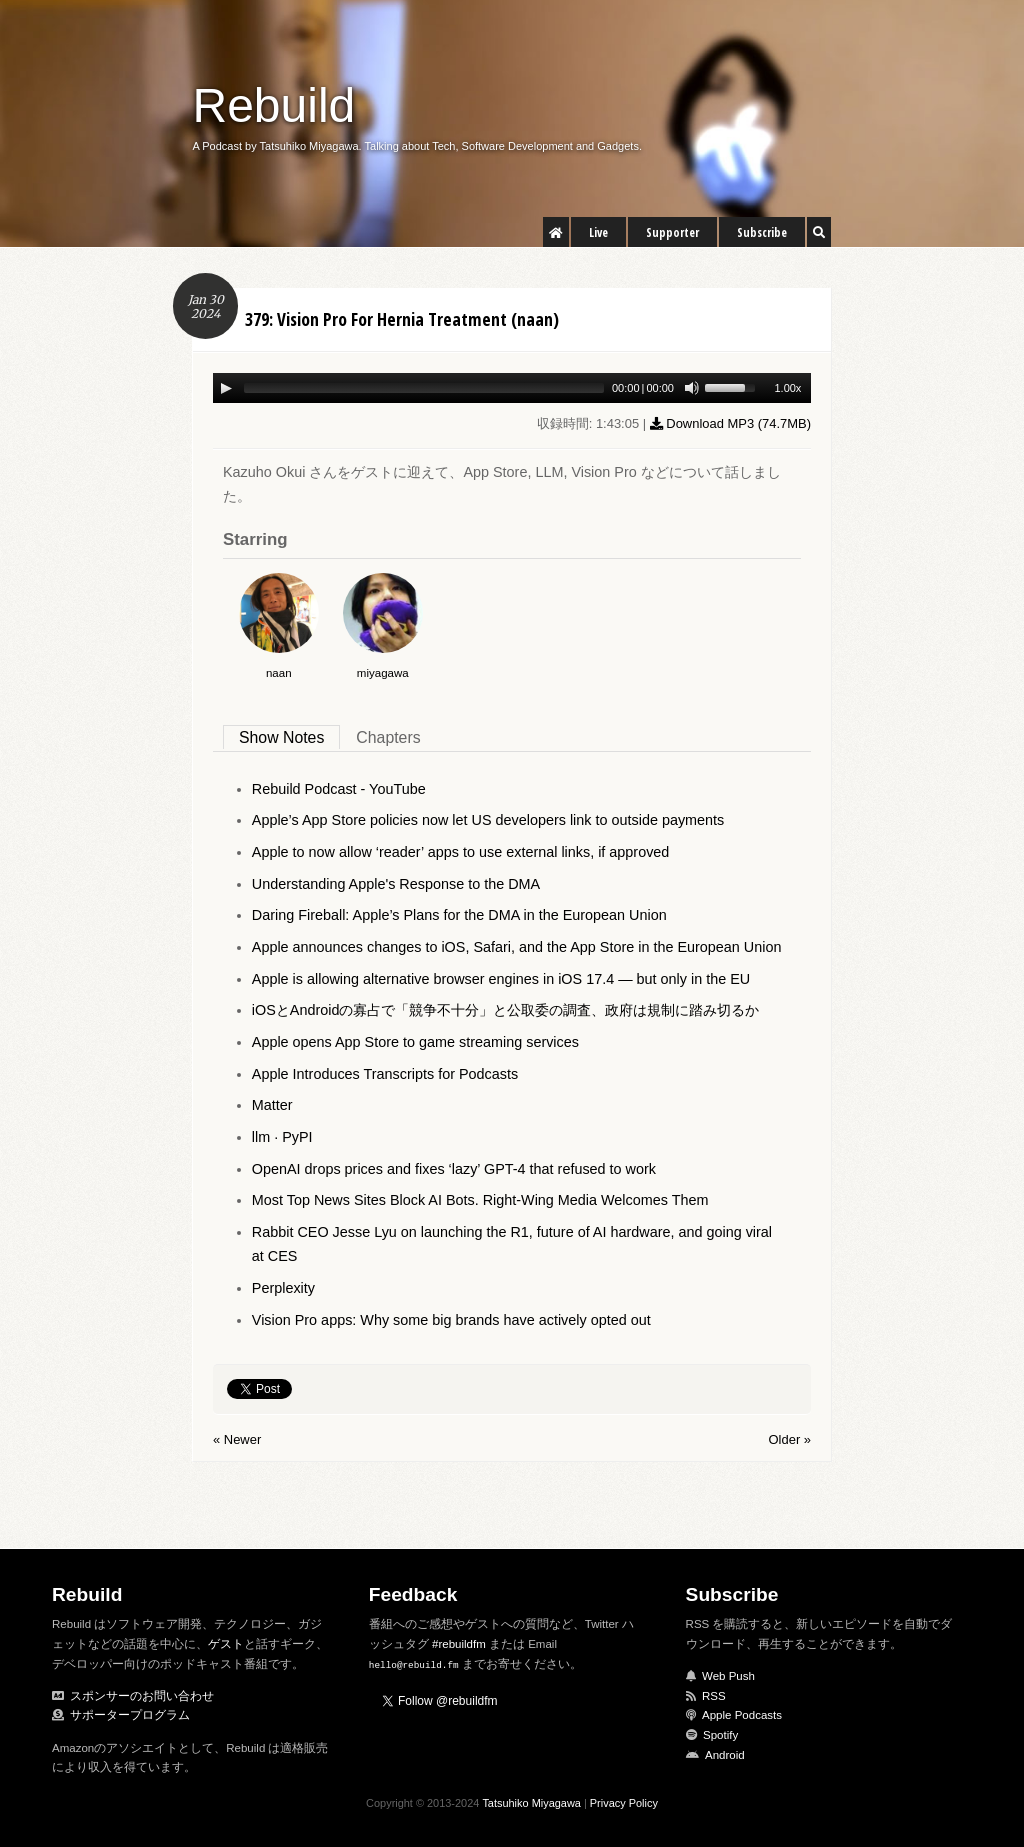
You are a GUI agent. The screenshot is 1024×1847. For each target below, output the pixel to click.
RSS (714, 1696)
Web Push (728, 1676)
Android (725, 1755)
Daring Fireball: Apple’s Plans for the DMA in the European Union (459, 915)
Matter (272, 1105)
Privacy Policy (624, 1803)
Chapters (388, 737)
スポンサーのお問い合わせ (142, 1696)
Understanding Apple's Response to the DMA (396, 884)
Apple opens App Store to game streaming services (415, 1042)
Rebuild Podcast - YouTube (339, 789)
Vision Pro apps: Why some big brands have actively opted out (451, 1320)
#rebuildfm (459, 1644)
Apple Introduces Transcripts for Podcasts (385, 1074)
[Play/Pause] (226, 388)
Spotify (720, 1735)
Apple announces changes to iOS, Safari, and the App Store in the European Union (517, 947)
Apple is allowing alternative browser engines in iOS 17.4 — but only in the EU (501, 979)
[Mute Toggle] (692, 388)
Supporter (672, 232)
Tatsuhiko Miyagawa (531, 1803)
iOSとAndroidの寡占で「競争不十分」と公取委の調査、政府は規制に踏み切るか (506, 1010)
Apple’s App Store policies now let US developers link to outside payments (488, 820)
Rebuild (274, 105)
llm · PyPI (282, 1137)
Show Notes (281, 737)
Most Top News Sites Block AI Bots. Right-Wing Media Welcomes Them (480, 1200)
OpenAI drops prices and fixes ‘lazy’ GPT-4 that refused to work (454, 1169)
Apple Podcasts (742, 1715)
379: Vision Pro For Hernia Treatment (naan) (402, 319)
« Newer (237, 1439)
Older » (790, 1439)
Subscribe (762, 232)
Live (598, 232)
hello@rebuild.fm (414, 1664)
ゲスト (226, 1644)
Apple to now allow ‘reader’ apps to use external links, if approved (461, 852)
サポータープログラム (130, 1715)
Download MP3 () (730, 423)
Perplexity (283, 1288)
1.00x (787, 388)
